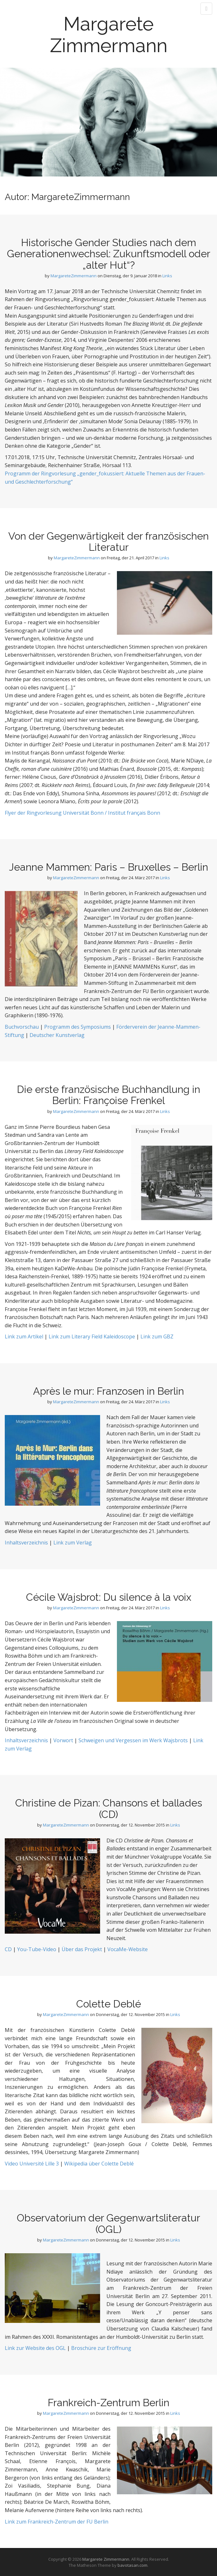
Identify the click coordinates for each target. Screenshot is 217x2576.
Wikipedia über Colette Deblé (99, 2163)
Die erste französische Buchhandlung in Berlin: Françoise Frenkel (108, 1094)
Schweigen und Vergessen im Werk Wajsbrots (133, 1740)
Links (167, 276)
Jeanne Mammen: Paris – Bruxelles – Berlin (108, 867)
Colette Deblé (108, 2004)
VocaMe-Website (127, 1949)
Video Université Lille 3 (32, 2163)
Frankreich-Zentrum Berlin (108, 2402)
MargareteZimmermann (74, 276)
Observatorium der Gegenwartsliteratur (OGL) (108, 2223)
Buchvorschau (22, 1026)
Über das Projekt (82, 1949)
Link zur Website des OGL (35, 2348)
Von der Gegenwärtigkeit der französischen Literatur (108, 541)
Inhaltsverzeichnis (26, 1542)
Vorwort (63, 1740)
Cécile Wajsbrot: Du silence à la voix (108, 1597)
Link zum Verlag (72, 1542)
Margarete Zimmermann (108, 35)
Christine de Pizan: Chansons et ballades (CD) (108, 1808)
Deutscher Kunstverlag (57, 1035)
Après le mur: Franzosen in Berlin (108, 1391)
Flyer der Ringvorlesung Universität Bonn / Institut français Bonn (82, 812)
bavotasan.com (132, 2565)
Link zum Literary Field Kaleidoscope (92, 1336)
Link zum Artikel (24, 1336)
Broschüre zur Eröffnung (101, 2348)
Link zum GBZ (156, 1336)
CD (8, 1949)
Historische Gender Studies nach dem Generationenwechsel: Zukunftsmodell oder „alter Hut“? (108, 254)
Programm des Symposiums (77, 1026)
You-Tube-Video (36, 1949)
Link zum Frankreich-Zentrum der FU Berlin (56, 2521)
